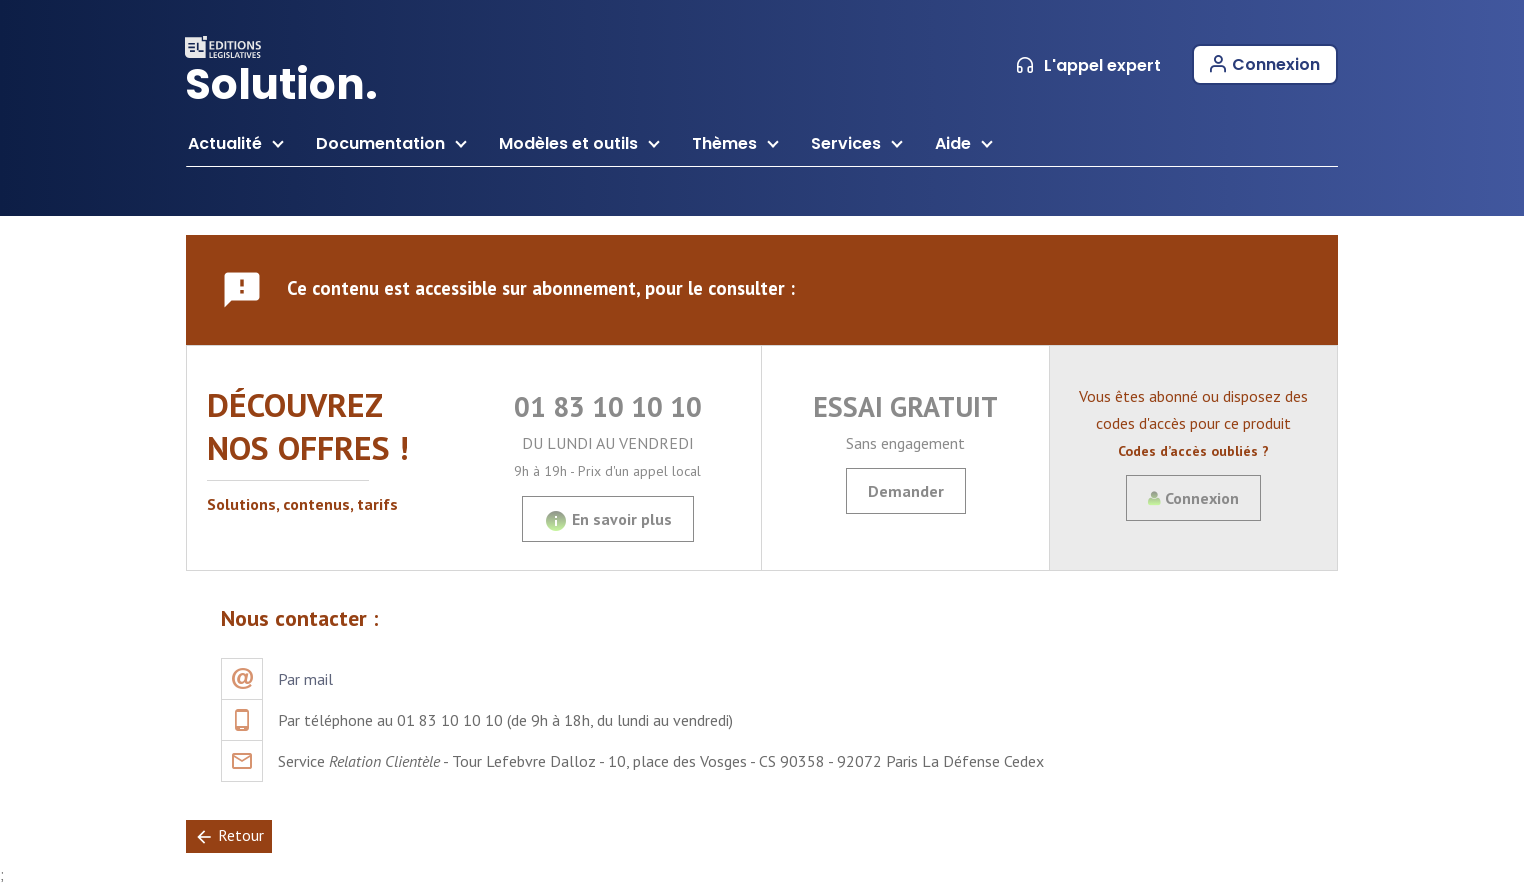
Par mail (305, 679)
